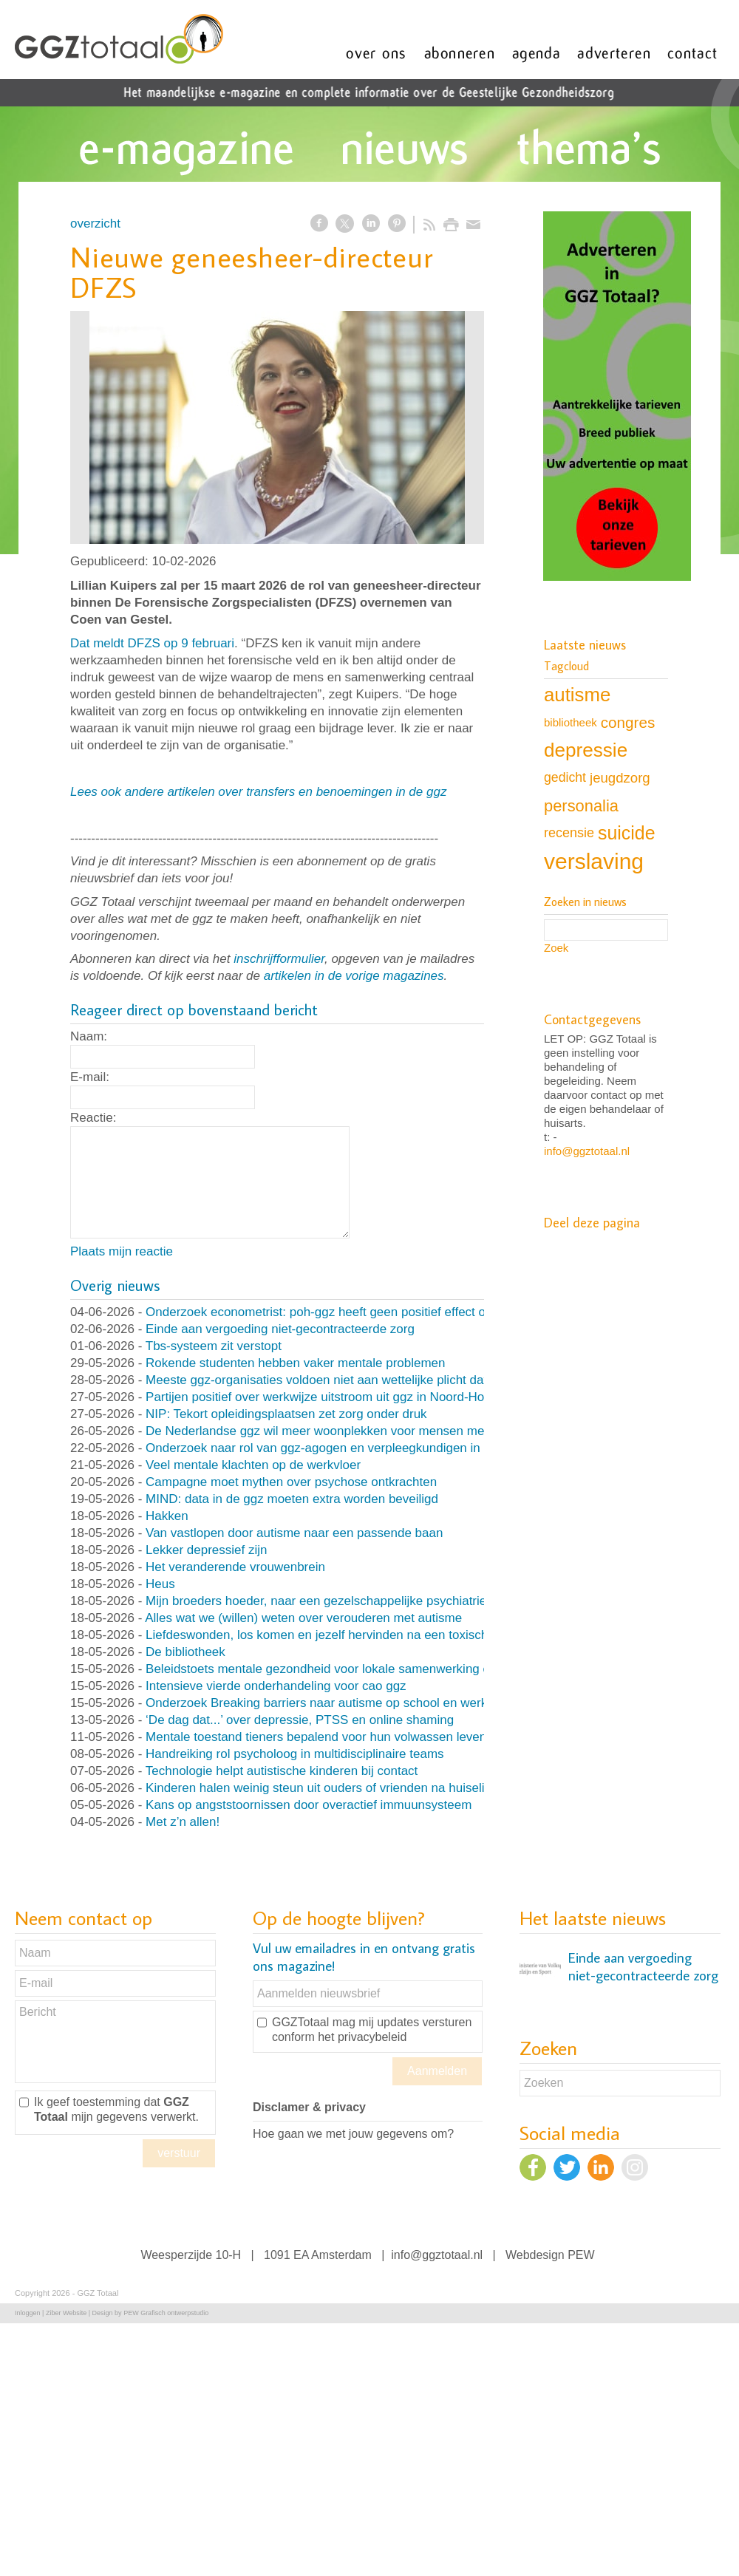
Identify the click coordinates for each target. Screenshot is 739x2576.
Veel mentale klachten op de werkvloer (253, 1465)
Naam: (88, 1036)
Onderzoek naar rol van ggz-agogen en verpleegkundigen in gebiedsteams (354, 1448)
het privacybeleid (362, 2037)
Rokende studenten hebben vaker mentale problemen (295, 1363)
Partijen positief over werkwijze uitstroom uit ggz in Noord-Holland (328, 1397)
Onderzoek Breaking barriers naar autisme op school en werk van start (342, 1703)
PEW (581, 2255)
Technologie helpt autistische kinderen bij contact (282, 1771)
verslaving (594, 861)
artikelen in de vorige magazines (354, 976)
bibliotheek (570, 722)
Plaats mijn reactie (121, 1251)
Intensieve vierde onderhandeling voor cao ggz (276, 1686)
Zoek (556, 947)
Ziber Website (66, 2313)
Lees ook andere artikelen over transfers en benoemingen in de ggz (258, 792)
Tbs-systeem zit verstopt (214, 1346)
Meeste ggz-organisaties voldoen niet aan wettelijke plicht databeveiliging (350, 1380)
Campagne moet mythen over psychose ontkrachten (291, 1482)
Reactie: (93, 1118)
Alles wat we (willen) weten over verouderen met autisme (303, 1618)
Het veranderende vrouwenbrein (235, 1567)
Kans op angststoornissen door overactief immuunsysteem (308, 1805)
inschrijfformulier (279, 959)
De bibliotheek (185, 1652)
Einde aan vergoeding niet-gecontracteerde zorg (280, 1329)
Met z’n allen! (182, 1822)
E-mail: (89, 1077)
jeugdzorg (620, 778)
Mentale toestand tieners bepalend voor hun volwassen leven (316, 1737)
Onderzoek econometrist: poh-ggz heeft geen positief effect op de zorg (342, 1312)
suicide (626, 832)
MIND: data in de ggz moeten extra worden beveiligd (292, 1499)
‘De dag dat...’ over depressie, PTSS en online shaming (300, 1720)
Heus (160, 1584)
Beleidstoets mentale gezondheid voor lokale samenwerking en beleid (340, 1669)
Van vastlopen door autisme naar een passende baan (294, 1533)
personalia (581, 806)
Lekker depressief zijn (206, 1550)
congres (628, 722)
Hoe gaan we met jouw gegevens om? (353, 2133)
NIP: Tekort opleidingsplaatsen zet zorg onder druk (286, 1414)
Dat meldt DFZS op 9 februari (152, 643)
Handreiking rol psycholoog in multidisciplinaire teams (294, 1754)
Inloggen (28, 2313)
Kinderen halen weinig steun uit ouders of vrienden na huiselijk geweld (341, 1788)
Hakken (167, 1516)
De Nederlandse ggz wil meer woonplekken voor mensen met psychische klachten (375, 1431)
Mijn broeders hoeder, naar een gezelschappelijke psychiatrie (316, 1601)
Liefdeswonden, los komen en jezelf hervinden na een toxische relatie (339, 1635)
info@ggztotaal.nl (587, 1151)
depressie (585, 750)
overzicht (95, 224)
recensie (569, 832)
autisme (577, 694)
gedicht (565, 777)
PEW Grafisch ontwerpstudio (165, 2313)
